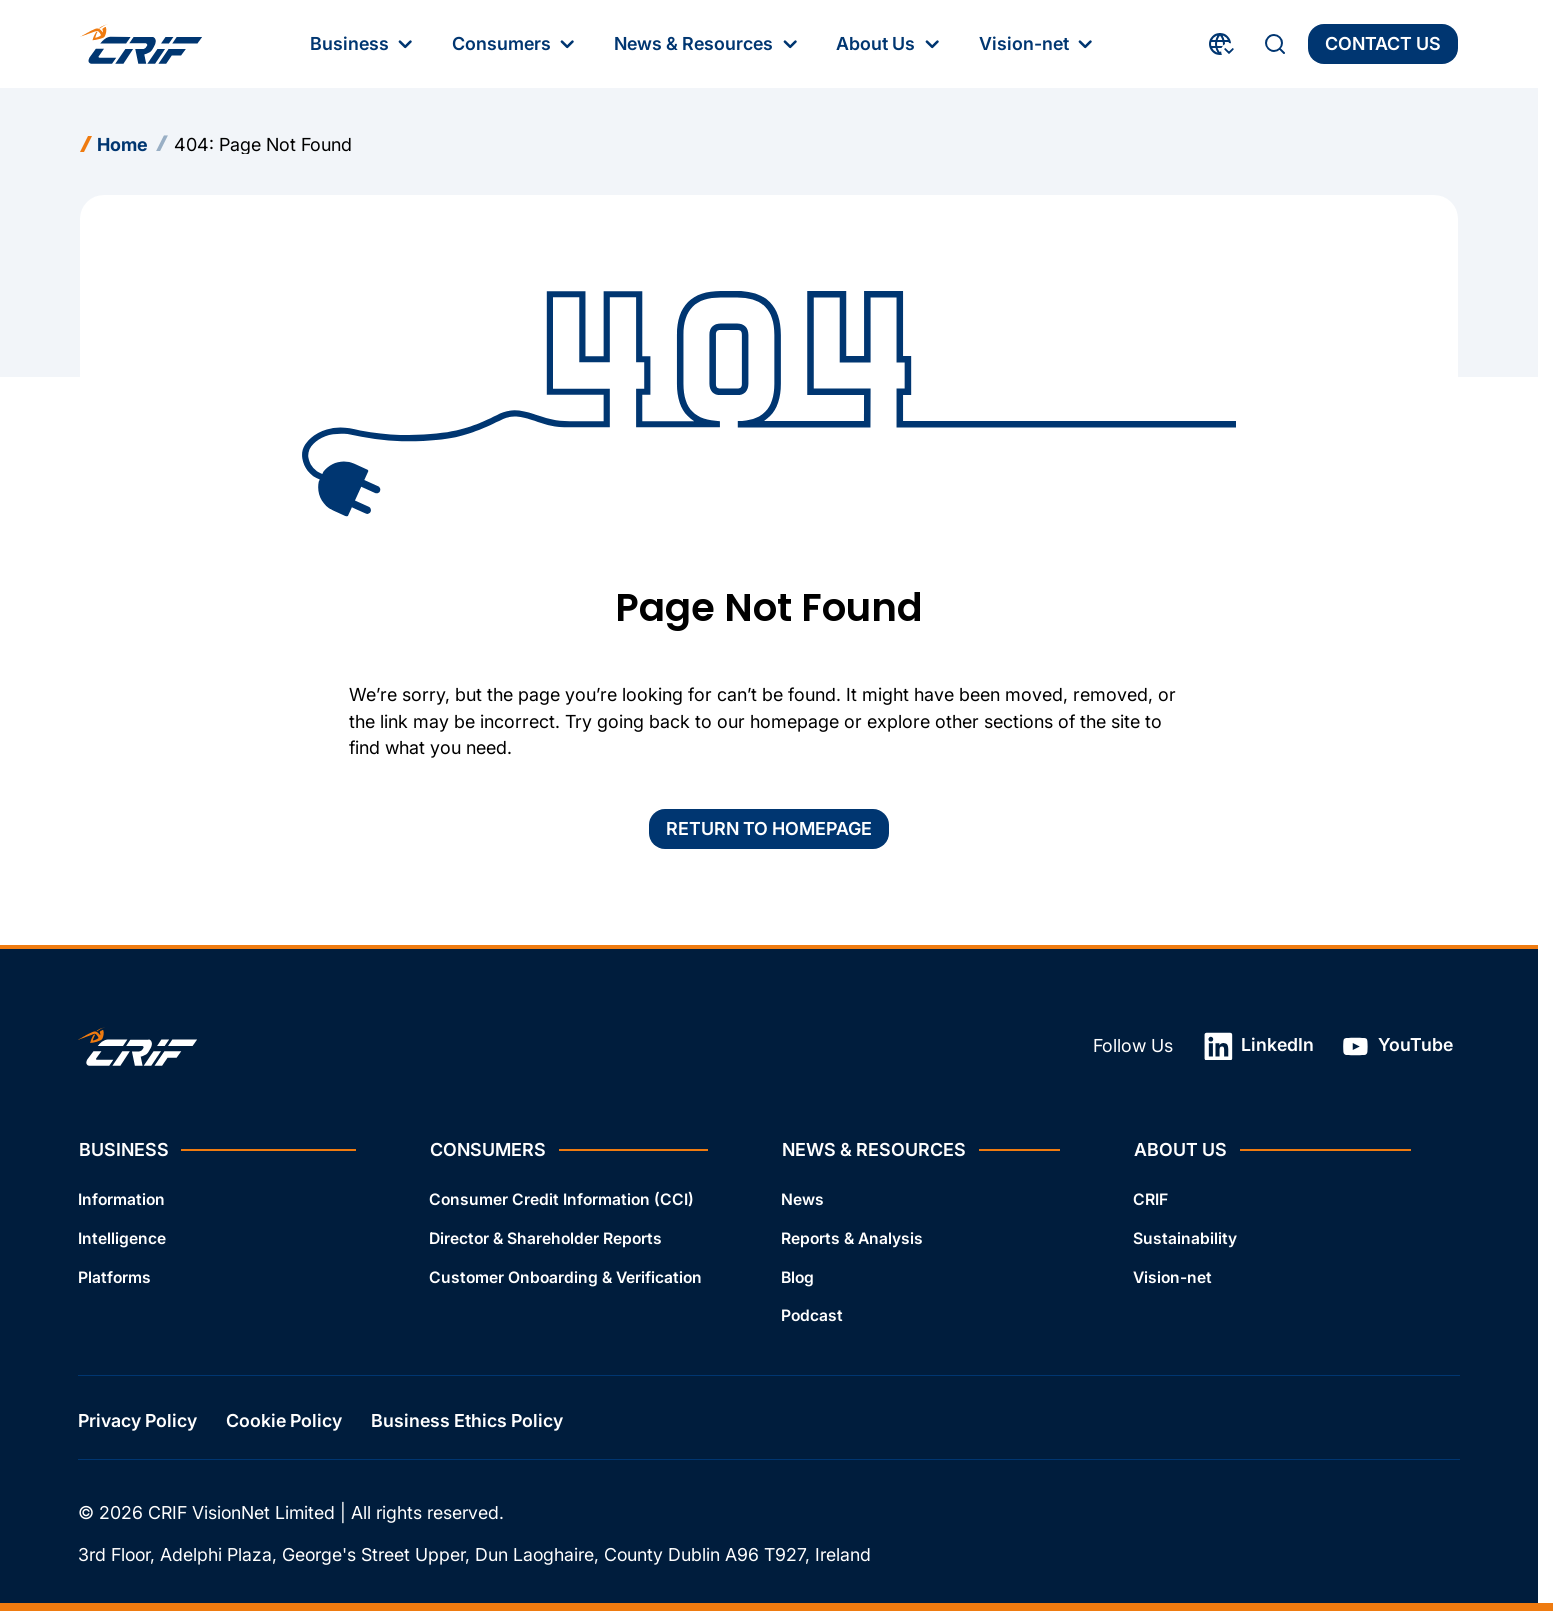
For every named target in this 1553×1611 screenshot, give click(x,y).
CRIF (1150, 1199)
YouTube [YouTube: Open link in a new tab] (1397, 1046)
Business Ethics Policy (467, 1421)
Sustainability (1185, 1238)
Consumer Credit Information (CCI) (561, 1199)
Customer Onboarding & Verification (565, 1277)
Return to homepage (769, 828)
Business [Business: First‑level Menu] (363, 44)
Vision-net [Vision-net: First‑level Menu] (1038, 44)
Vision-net (1172, 1277)
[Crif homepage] (141, 44)
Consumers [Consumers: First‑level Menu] (515, 44)
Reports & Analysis (852, 1238)
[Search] (1275, 44)
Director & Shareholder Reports (545, 1238)
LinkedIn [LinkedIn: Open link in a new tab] (1259, 1046)
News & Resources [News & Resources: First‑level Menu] (707, 44)
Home (122, 144)
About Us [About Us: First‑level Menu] (889, 44)
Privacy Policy (137, 1421)
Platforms (114, 1277)
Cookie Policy (284, 1421)
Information (121, 1199)
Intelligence (122, 1238)
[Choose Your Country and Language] (1222, 44)
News (802, 1199)
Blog (797, 1277)
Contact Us (1383, 43)
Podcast (812, 1316)
